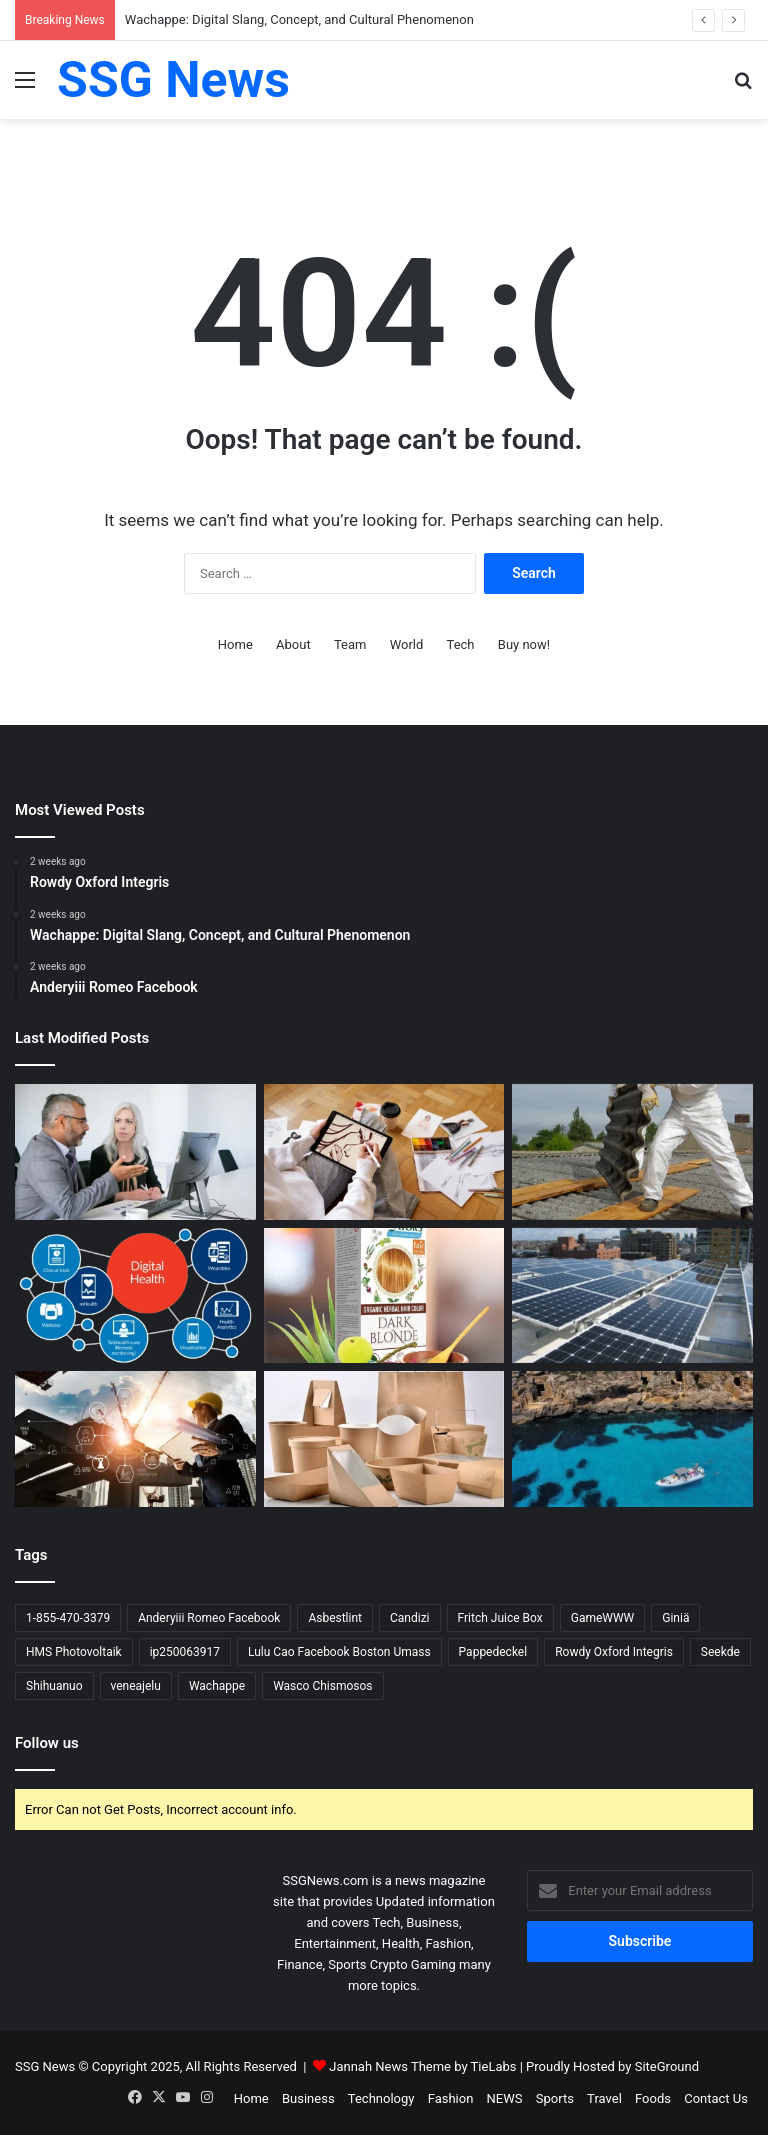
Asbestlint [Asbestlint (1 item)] (335, 1618)
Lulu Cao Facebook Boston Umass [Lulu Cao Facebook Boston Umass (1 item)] (339, 1652)
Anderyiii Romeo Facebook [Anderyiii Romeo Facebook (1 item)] (209, 1618)
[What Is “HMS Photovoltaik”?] (632, 1296)
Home (235, 644)
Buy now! (524, 644)
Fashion (451, 2098)
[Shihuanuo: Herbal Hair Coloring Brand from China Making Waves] (384, 1296)
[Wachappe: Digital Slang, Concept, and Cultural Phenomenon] (384, 1152)
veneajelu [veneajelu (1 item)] (136, 1686)
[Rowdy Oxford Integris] (135, 1152)
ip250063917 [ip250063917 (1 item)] (185, 1652)
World (407, 644)
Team (350, 644)
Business (308, 2098)
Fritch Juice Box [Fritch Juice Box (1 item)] (500, 1618)
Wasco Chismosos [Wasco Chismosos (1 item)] (322, 1686)
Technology (381, 2098)
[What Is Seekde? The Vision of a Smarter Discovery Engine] (135, 1439)
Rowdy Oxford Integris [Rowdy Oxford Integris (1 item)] (614, 1652)
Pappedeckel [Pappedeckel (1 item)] (493, 1652)
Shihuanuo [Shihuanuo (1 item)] (54, 1686)
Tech (461, 644)
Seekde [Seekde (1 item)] (720, 1652)
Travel (604, 2098)
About (293, 644)
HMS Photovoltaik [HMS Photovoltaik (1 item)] (74, 1652)
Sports (555, 2098)
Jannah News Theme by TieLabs (422, 2066)
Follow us (47, 1743)
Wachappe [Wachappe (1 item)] (217, 1686)
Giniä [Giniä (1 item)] (675, 1618)
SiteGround (667, 2066)
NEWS (505, 2098)
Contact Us (716, 2098)
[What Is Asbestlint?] (632, 1152)
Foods (653, 2098)
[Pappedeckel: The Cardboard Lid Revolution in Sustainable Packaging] (384, 1439)
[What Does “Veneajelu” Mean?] (632, 1439)
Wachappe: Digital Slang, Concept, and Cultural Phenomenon (299, 19)
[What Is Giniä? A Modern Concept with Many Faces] (135, 1296)
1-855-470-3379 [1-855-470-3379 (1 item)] (68, 1618)
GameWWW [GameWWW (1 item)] (603, 1618)
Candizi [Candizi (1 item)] (410, 1618)
